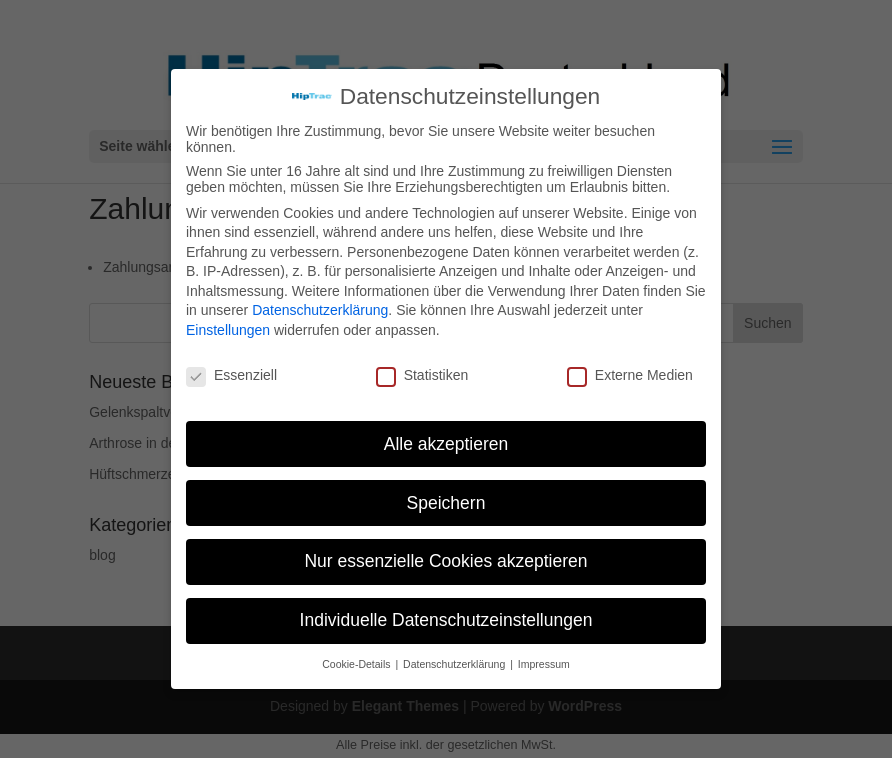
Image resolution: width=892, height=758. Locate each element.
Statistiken (422, 375)
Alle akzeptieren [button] (446, 444)
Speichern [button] (446, 503)
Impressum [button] (544, 664)
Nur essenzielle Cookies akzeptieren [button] (445, 561)
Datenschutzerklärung (320, 310)
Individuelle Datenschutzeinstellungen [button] (446, 620)
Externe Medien (630, 375)
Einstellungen (228, 330)
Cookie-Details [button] (357, 664)
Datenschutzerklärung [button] (455, 664)
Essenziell (231, 375)
